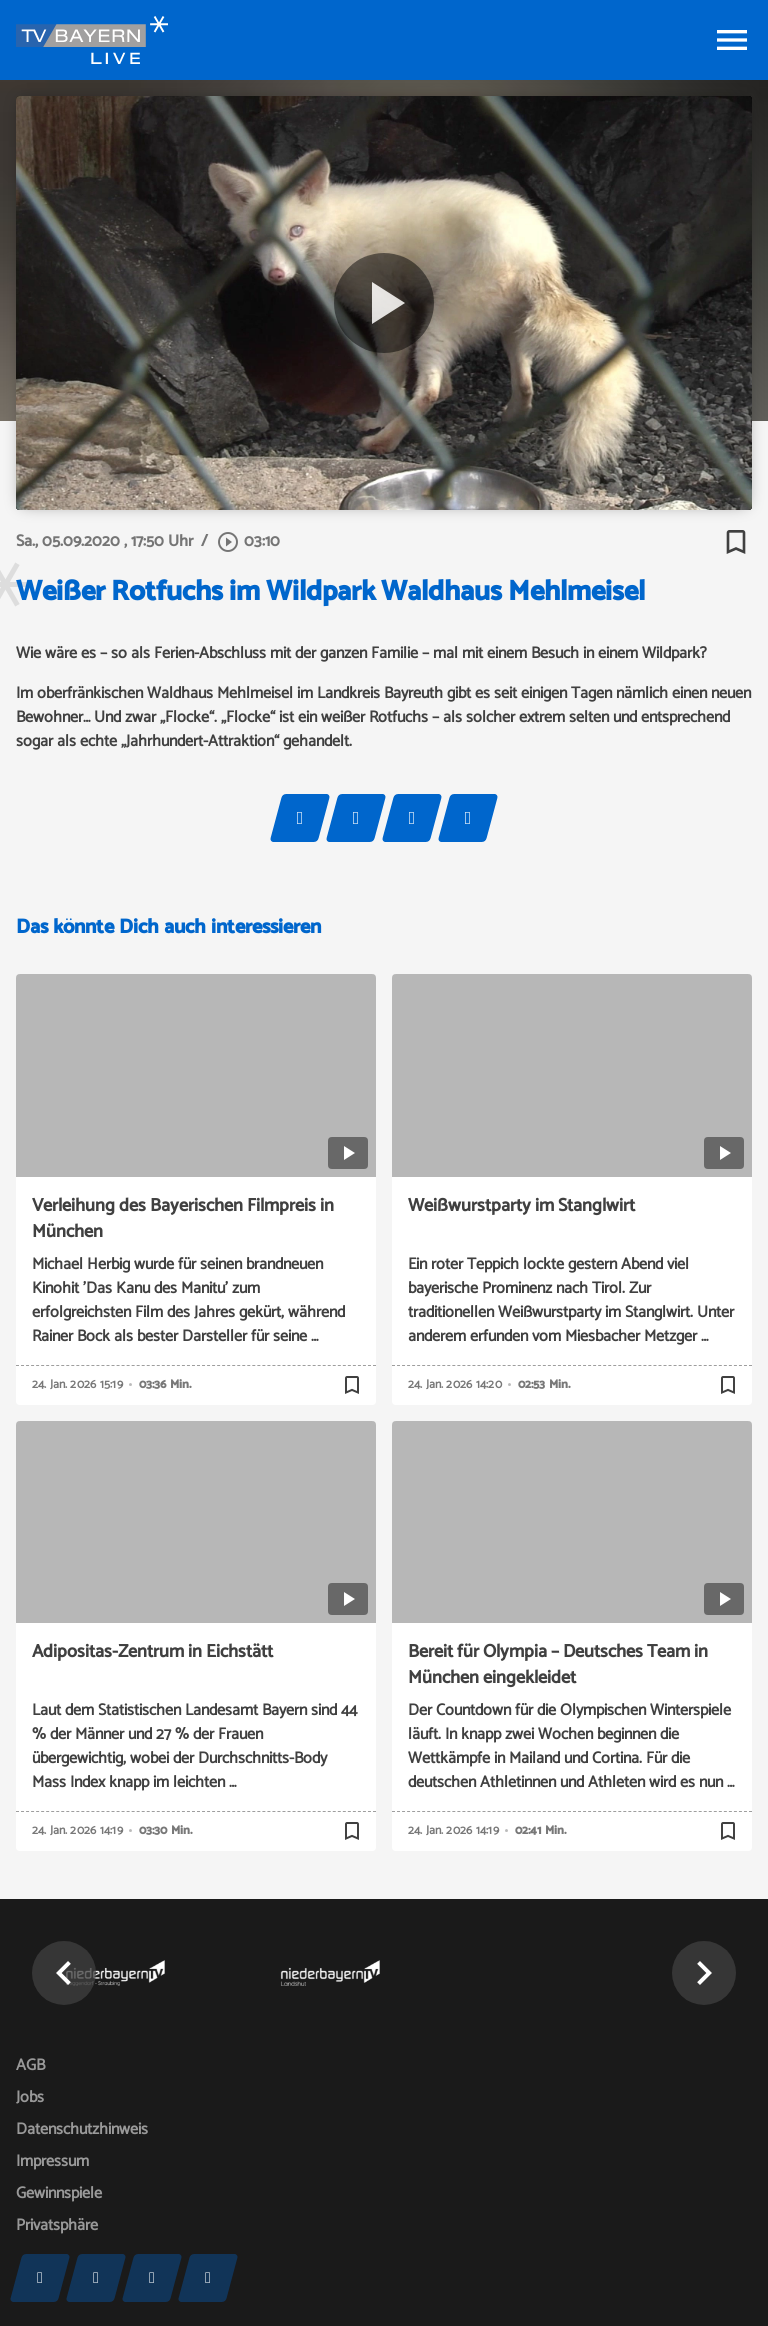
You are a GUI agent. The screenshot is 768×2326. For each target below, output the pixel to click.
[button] (64, 1973)
